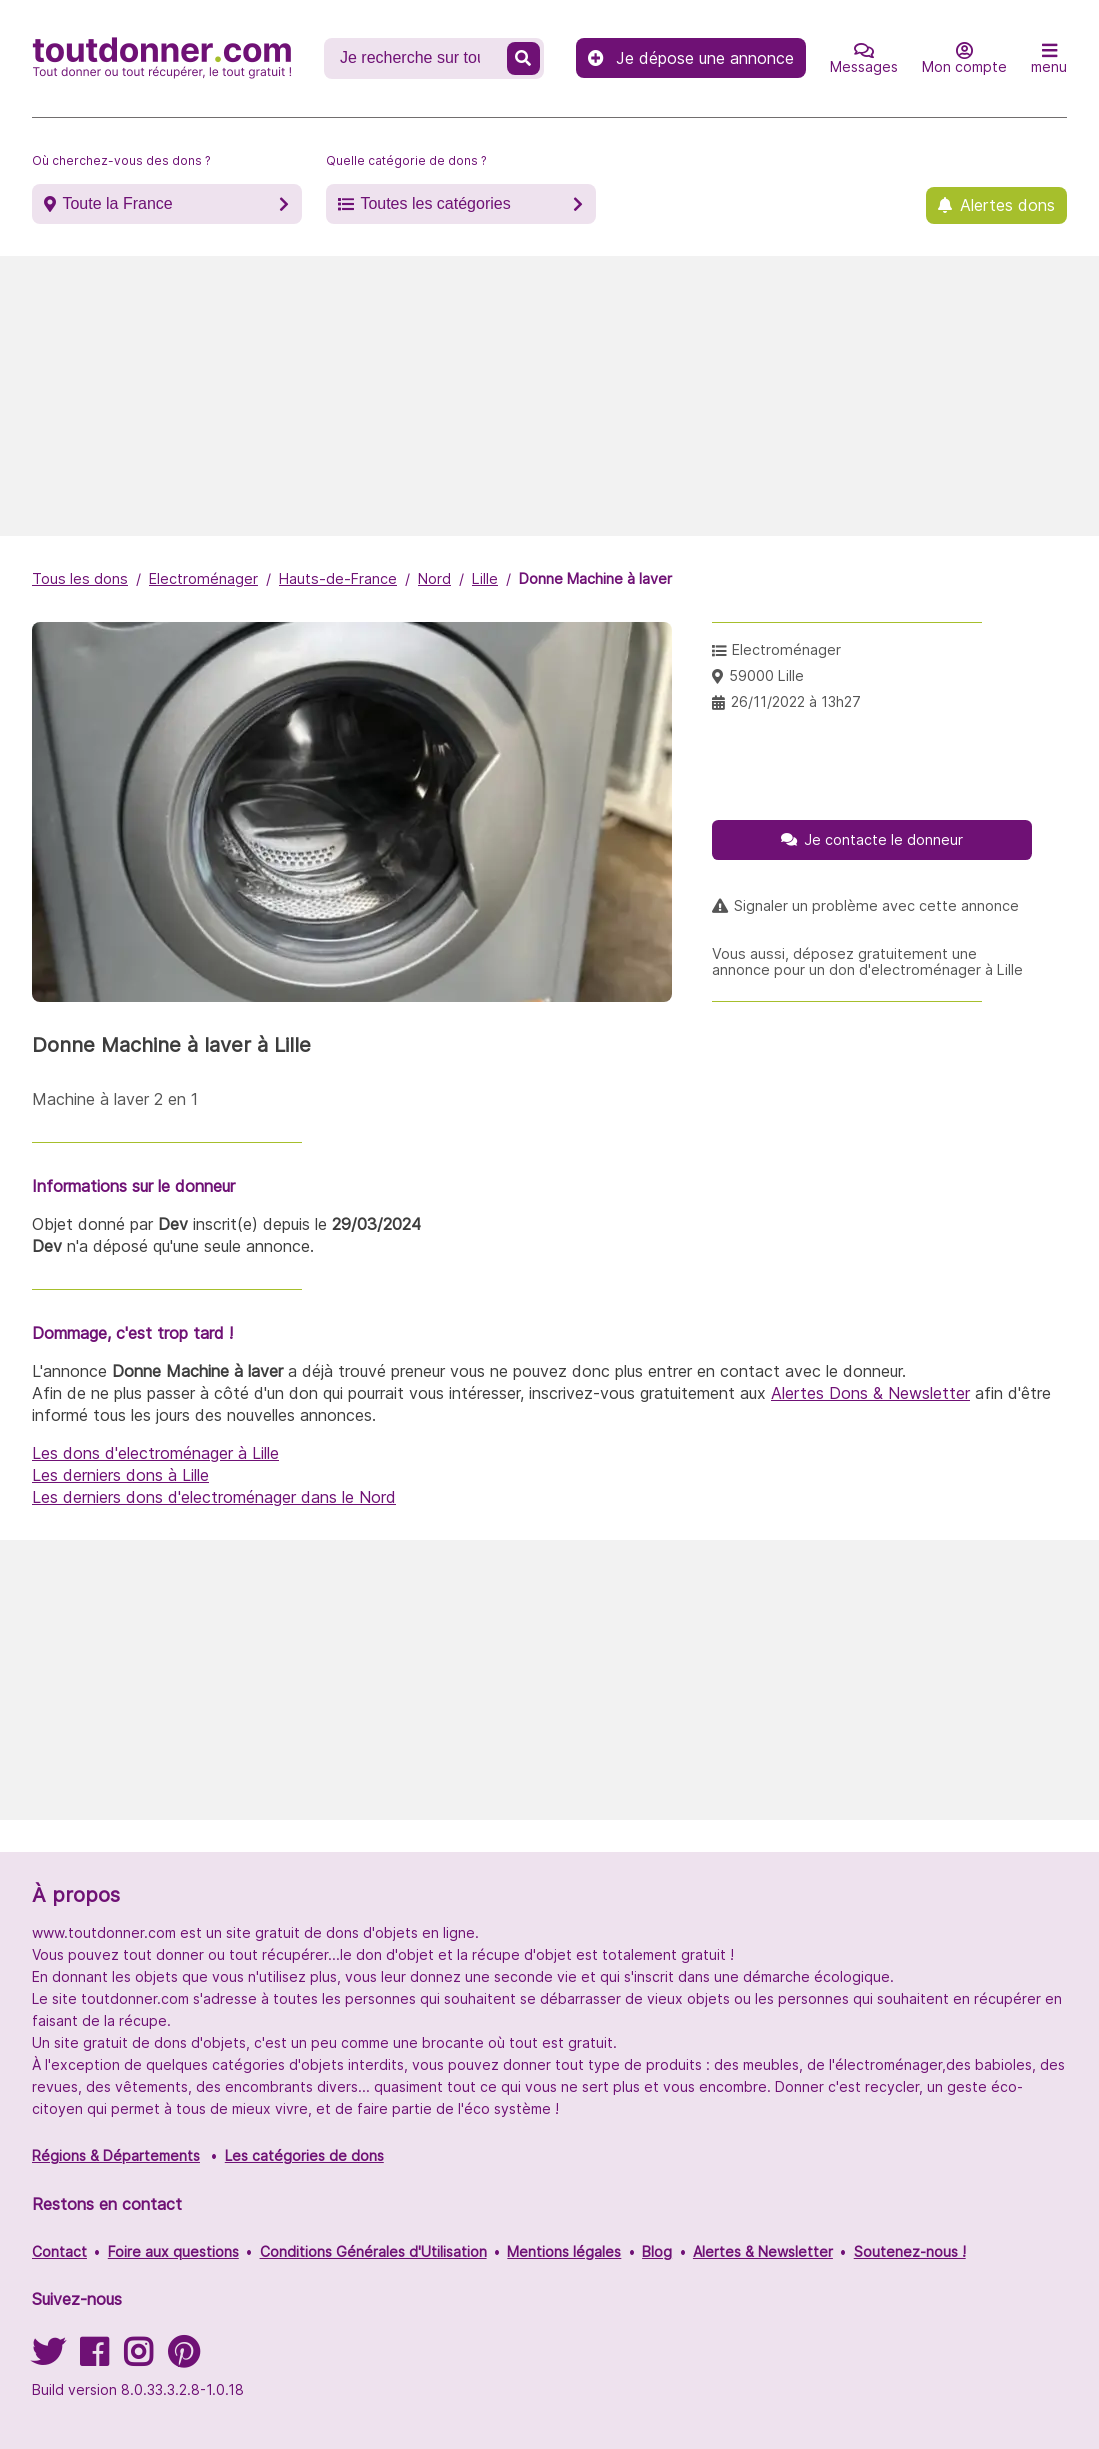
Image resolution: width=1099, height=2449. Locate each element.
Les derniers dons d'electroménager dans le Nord (214, 1497)
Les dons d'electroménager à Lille (155, 1453)
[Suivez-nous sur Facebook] (94, 2358)
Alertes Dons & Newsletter (870, 1393)
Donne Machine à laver (595, 578)
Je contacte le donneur (883, 839)
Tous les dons (80, 578)
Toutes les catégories (435, 203)
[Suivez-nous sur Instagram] (138, 2358)
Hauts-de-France (338, 578)
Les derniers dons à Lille (120, 1475)
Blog (657, 2251)
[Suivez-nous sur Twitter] (48, 2358)
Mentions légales (564, 2251)
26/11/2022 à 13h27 (796, 701)
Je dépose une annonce (691, 58)
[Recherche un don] (417, 58)
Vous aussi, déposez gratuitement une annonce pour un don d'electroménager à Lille (867, 962)
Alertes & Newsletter (763, 2251)
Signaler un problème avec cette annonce (876, 906)
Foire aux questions (173, 2251)
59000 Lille (766, 675)
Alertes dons (1007, 205)
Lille (485, 578)
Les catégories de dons (304, 2155)
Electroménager (203, 578)
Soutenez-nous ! (910, 2251)
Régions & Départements (116, 2155)
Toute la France (117, 203)
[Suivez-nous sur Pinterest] (183, 2358)
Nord (434, 578)
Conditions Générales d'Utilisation (373, 2251)
